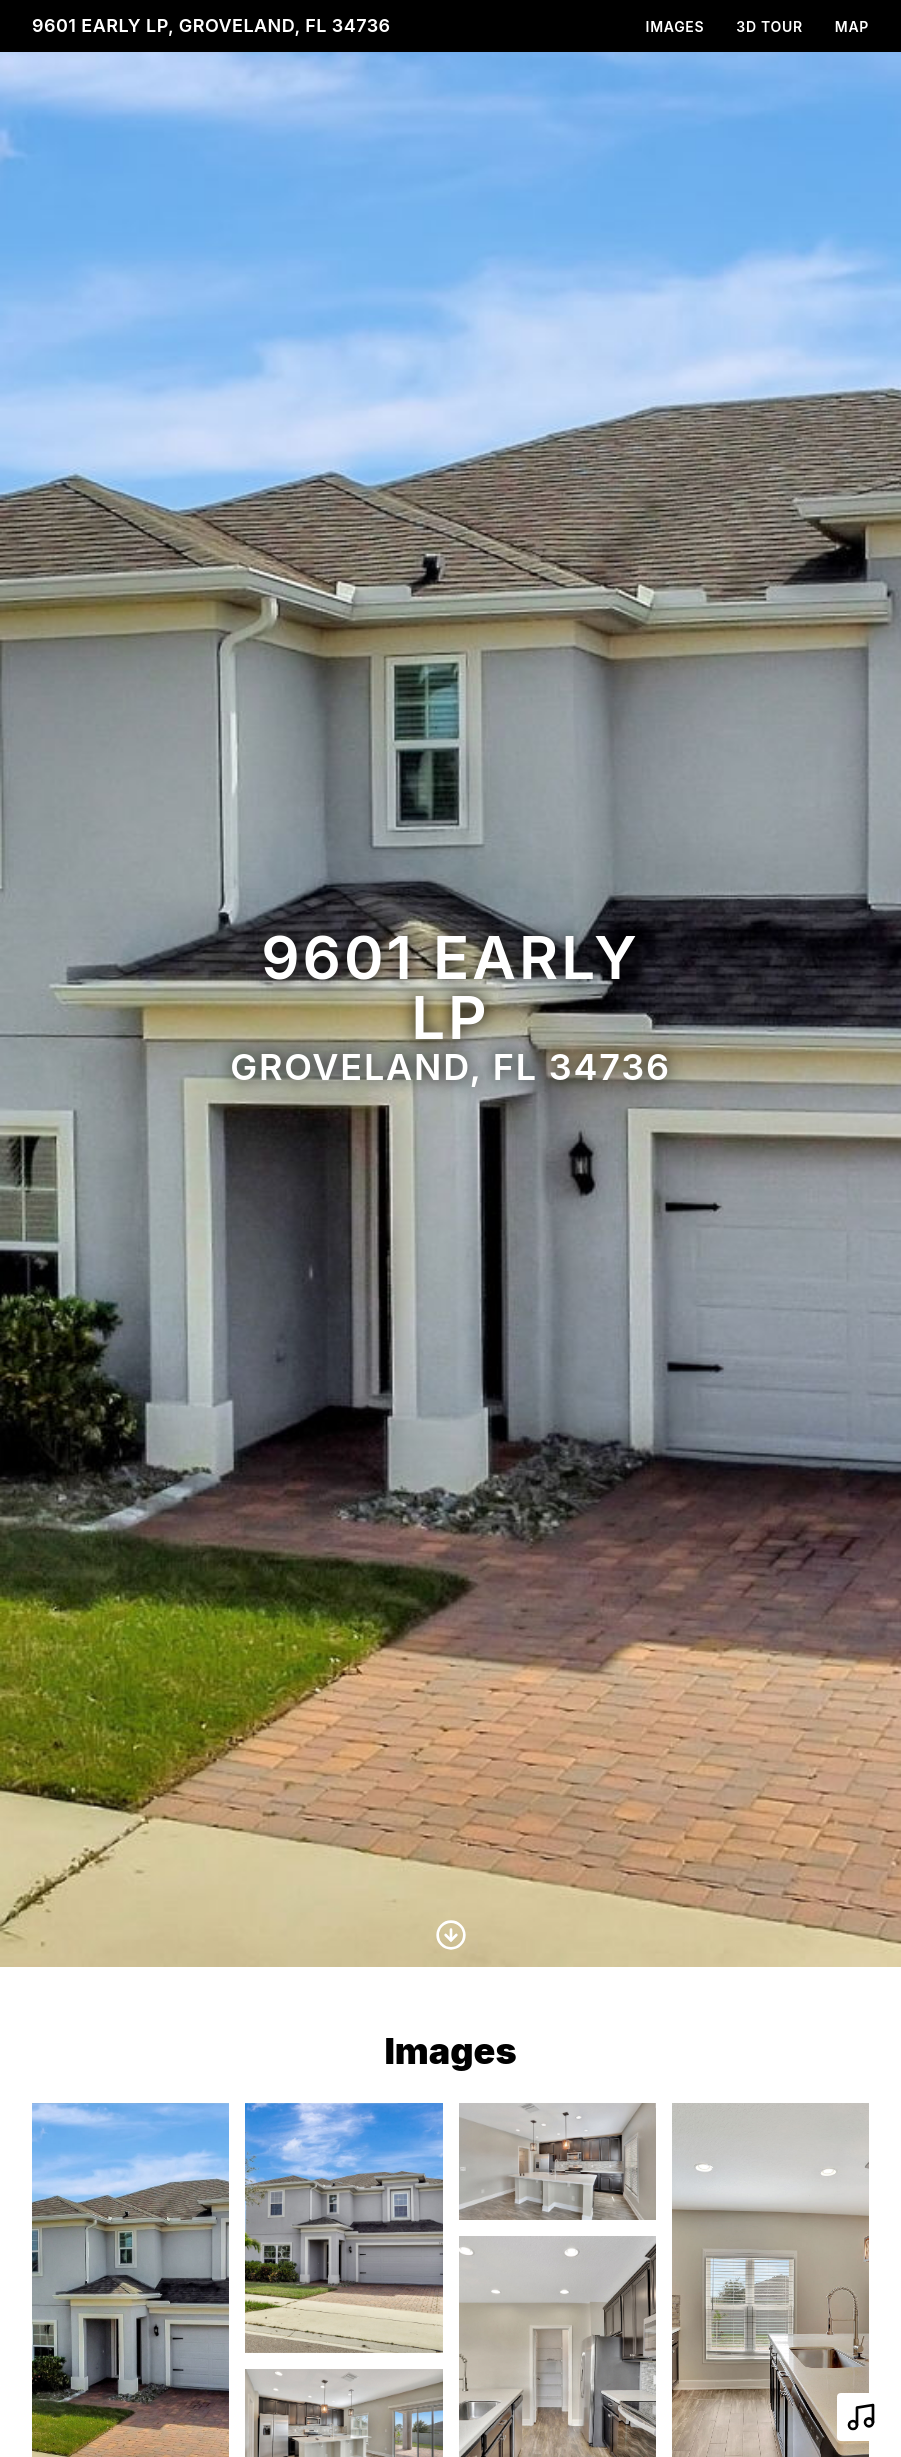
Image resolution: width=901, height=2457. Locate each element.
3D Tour (769, 26)
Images (675, 26)
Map (852, 26)
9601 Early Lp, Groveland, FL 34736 (211, 25)
